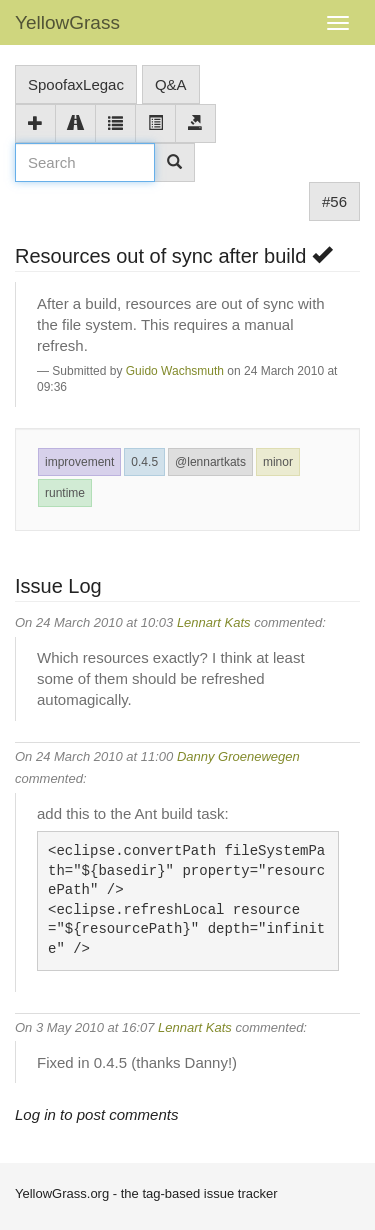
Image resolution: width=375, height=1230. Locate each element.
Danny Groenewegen (238, 756)
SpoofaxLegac (76, 84)
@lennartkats (210, 462)
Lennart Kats (214, 622)
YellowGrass (67, 22)
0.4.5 (144, 462)
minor (278, 462)
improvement (79, 462)
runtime (65, 493)
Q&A (171, 84)
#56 (334, 201)
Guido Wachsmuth (175, 371)
